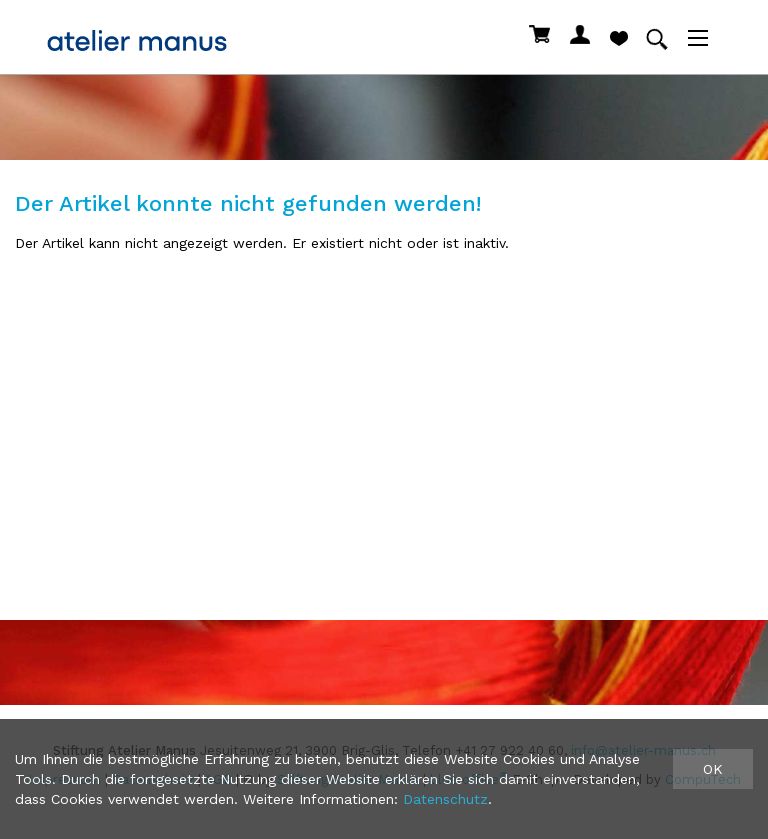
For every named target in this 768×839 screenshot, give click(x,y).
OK (713, 769)
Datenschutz (445, 799)
